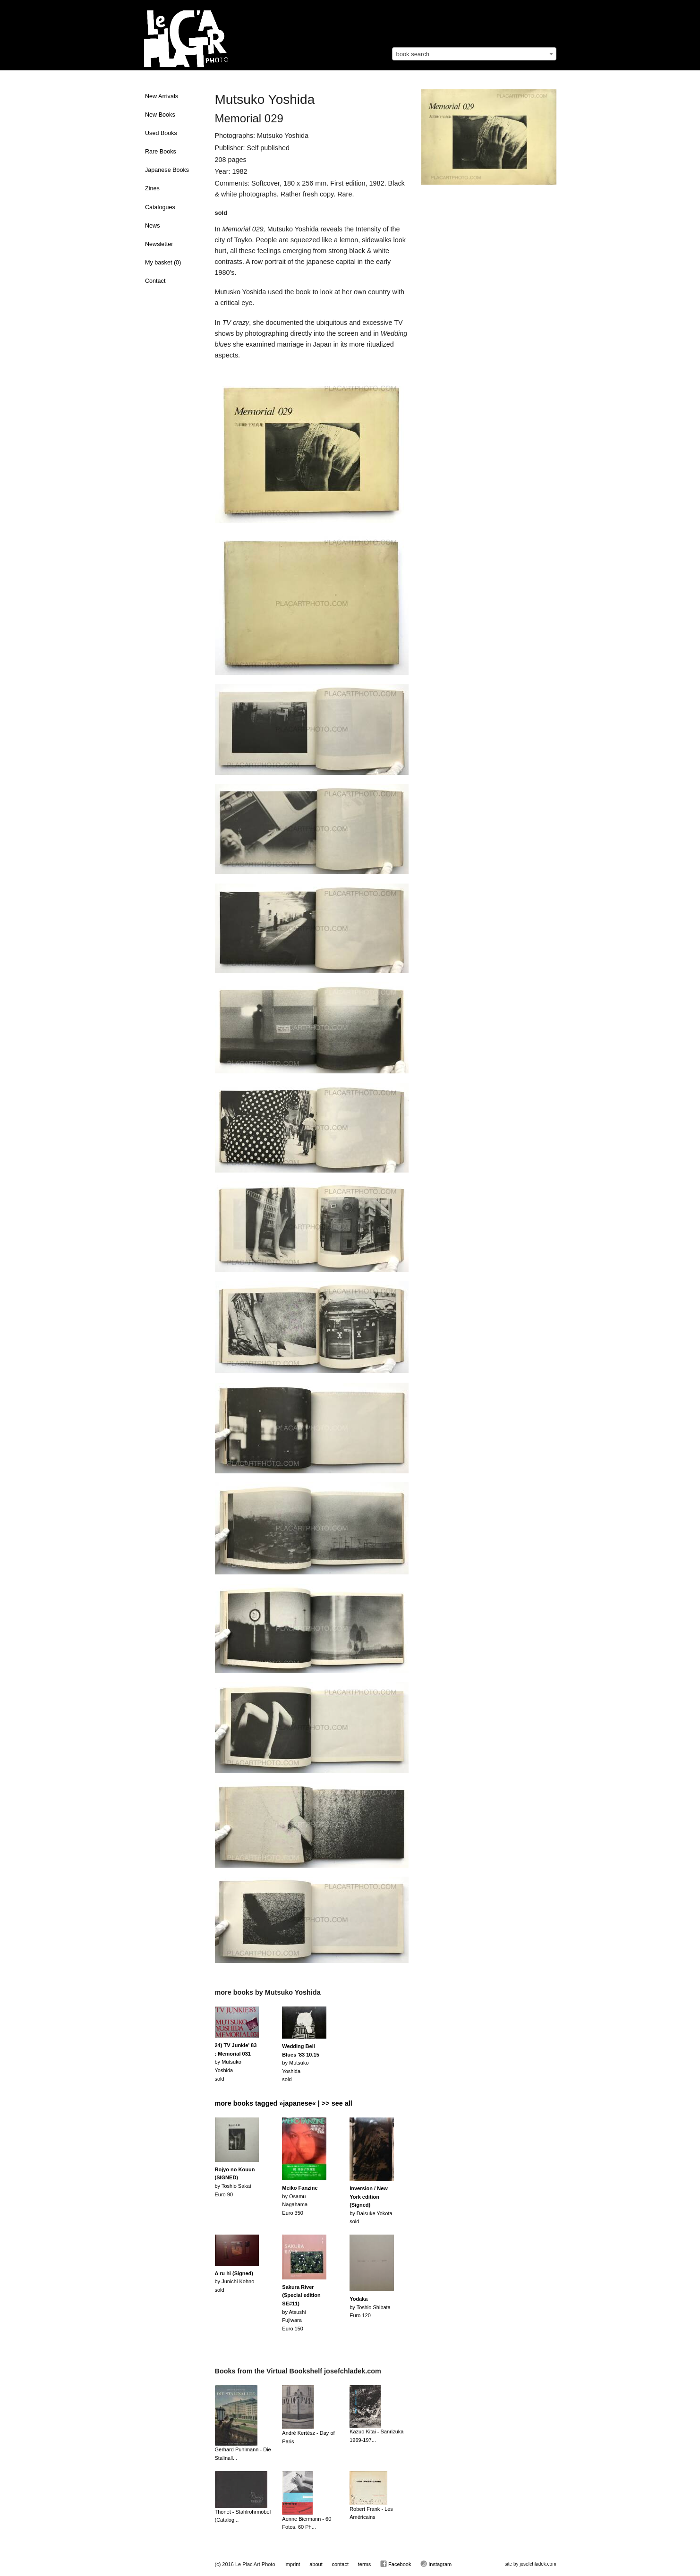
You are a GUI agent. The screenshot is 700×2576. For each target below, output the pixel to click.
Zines (152, 188)
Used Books (161, 133)
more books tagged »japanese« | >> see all (283, 2103)
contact (340, 2564)
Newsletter (159, 244)
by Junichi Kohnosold (235, 2281)
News (152, 225)
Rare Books (160, 151)
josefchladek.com (538, 2564)
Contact (155, 281)
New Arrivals (161, 96)
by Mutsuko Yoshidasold (236, 2061)
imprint (292, 2564)
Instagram (436, 2563)
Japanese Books (167, 170)
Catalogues (160, 207)
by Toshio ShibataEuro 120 (370, 2307)
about (316, 2564)
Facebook (395, 2563)
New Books (160, 114)
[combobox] (474, 53)
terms (364, 2564)
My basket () (163, 262)
